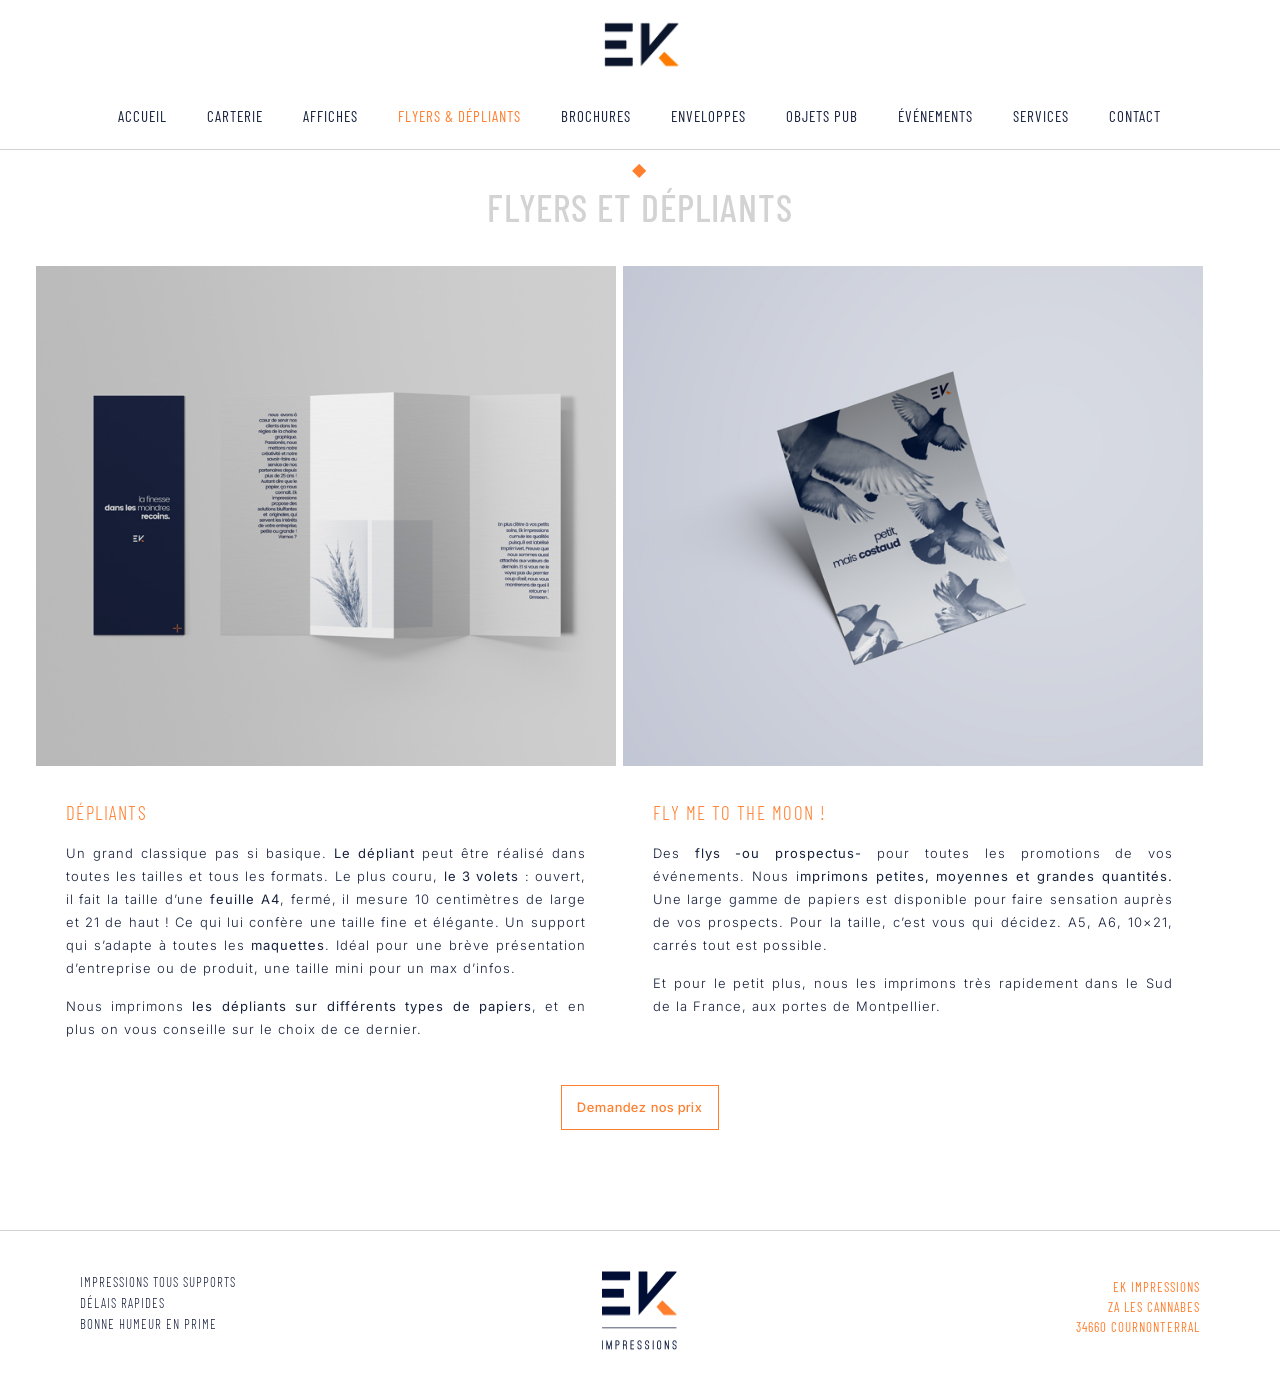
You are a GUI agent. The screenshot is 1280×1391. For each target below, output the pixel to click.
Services (1041, 116)
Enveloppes (708, 116)
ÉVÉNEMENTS (935, 116)
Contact (1135, 116)
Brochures (596, 116)
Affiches (330, 116)
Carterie (235, 116)
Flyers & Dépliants (459, 116)
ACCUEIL (142, 116)
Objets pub (822, 116)
